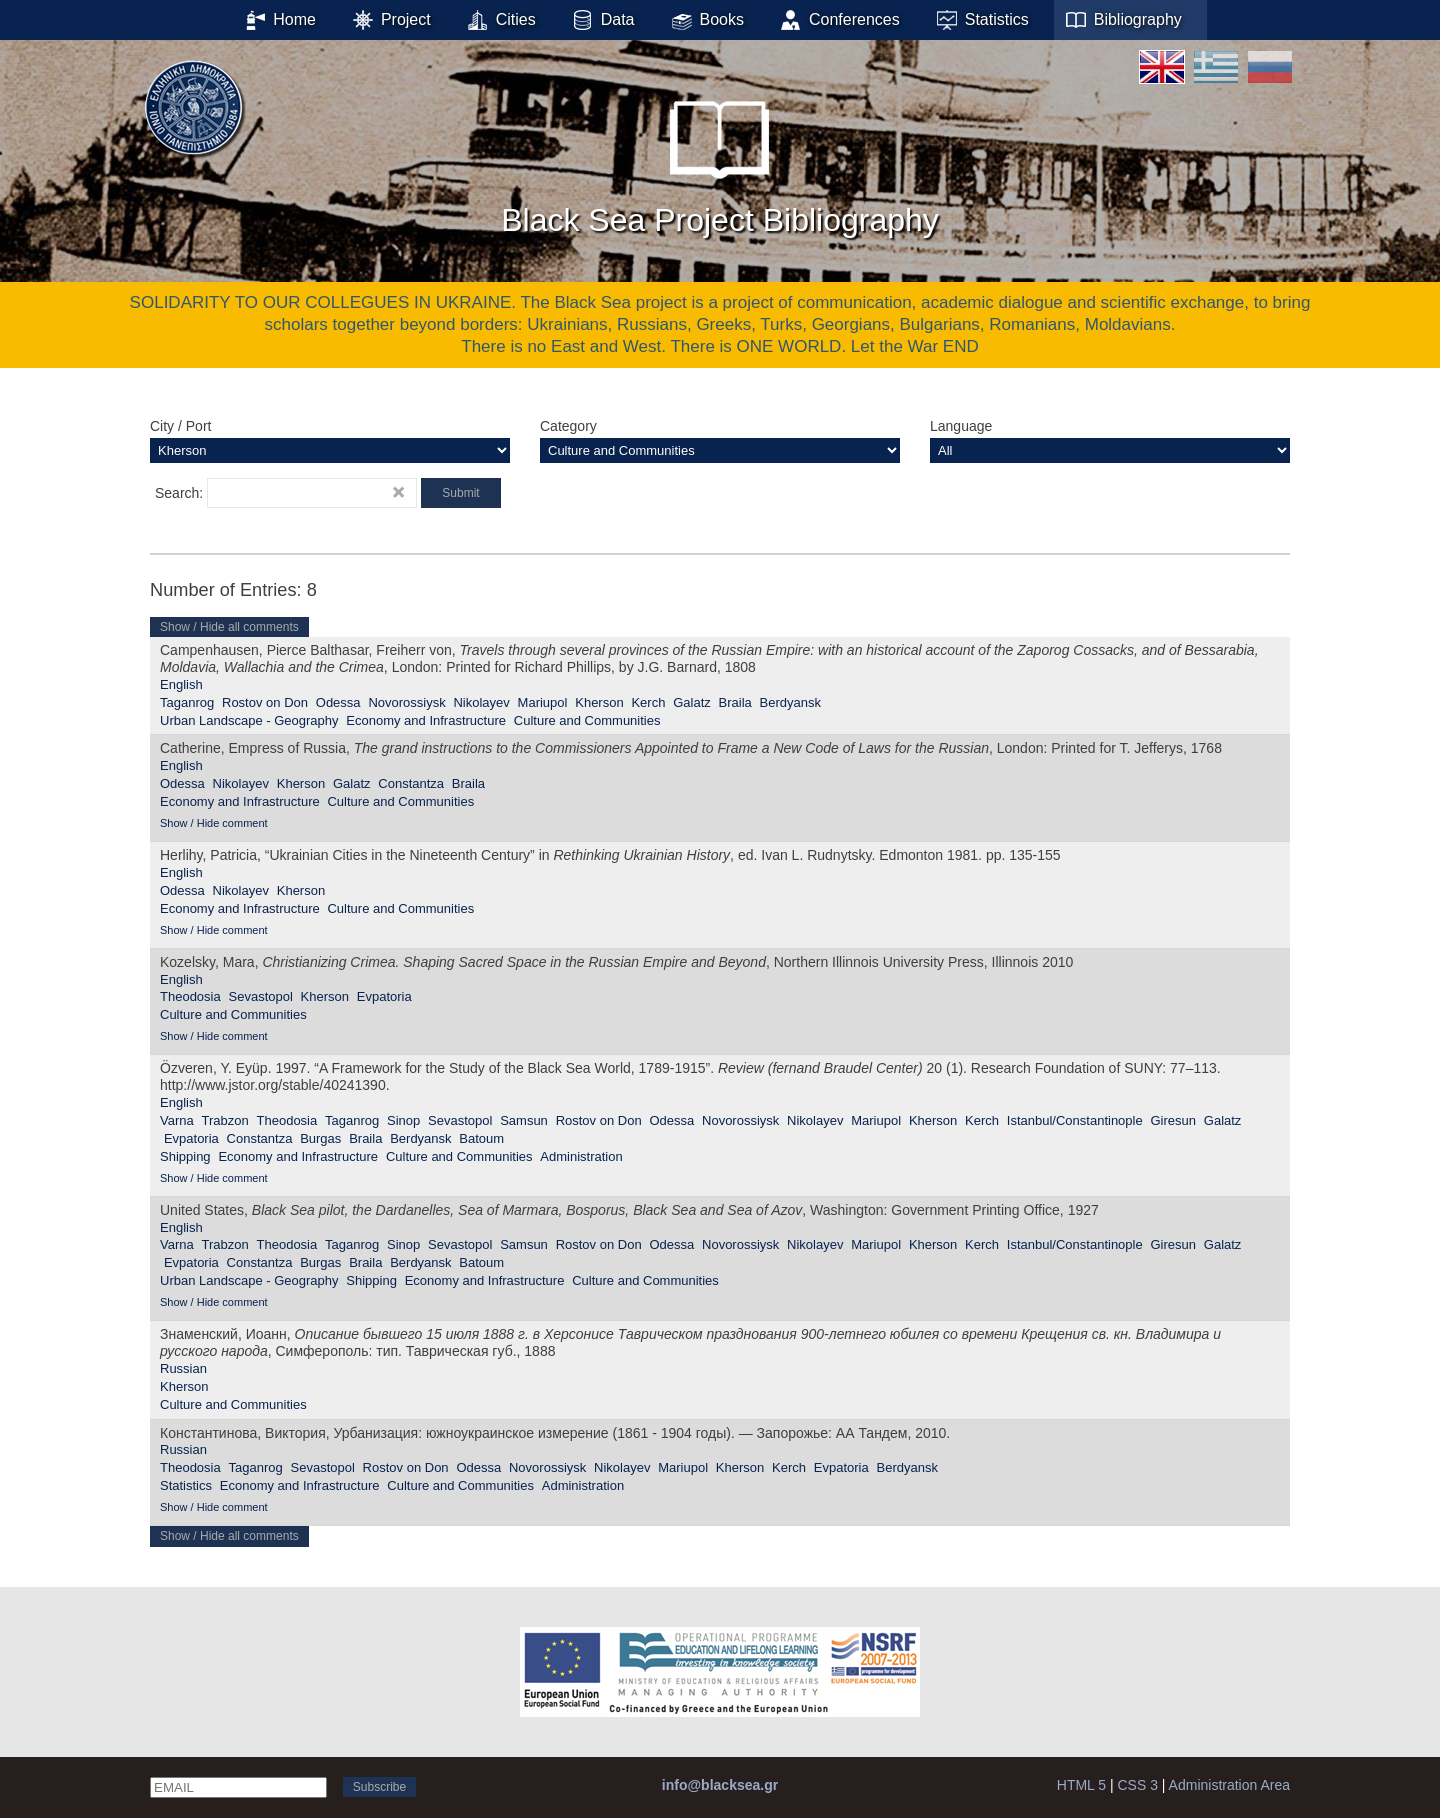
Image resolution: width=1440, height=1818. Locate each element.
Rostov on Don (265, 702)
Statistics (186, 1485)
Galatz (692, 702)
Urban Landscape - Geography (249, 720)
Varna (177, 1120)
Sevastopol (261, 996)
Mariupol (543, 702)
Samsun (524, 1120)
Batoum (481, 1138)
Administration (581, 1156)
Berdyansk (790, 702)
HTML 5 (1081, 1785)
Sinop (403, 1120)
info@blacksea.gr (720, 1785)
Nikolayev (481, 702)
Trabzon (225, 1120)
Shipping (185, 1156)
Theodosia (190, 996)
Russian (183, 1368)
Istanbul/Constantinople (1075, 1120)
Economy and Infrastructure (426, 720)
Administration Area (1229, 1785)
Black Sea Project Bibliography (720, 159)
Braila (735, 702)
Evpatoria (384, 996)
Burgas (320, 1138)
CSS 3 (1137, 1785)
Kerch (648, 702)
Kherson (599, 702)
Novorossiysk (406, 702)
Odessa (338, 702)
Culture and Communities (587, 720)
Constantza (411, 783)
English (181, 684)
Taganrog (187, 702)
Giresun (1173, 1120)
